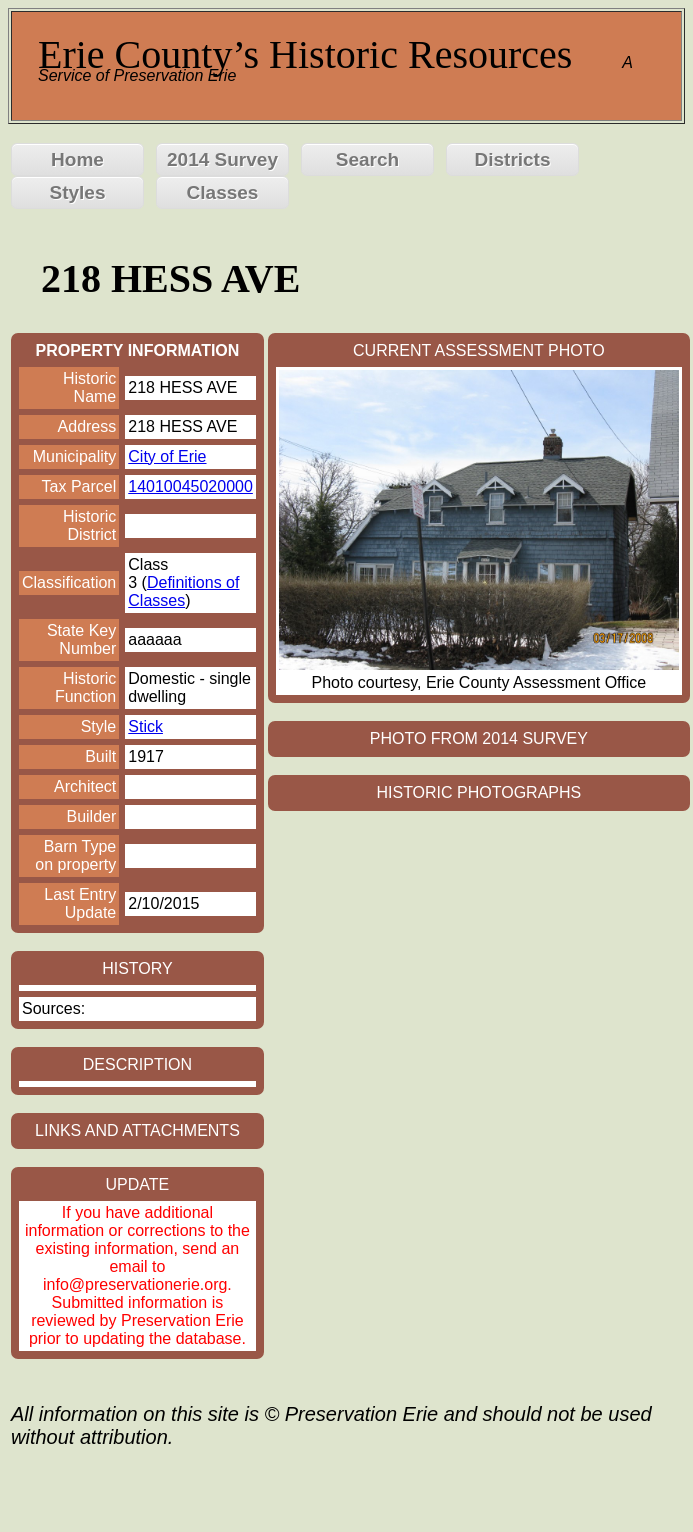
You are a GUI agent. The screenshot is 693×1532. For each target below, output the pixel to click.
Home (77, 159)
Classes (223, 192)
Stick (145, 726)
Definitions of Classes (183, 591)
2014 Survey (222, 159)
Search (367, 159)
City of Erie (167, 456)
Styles (78, 192)
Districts (512, 159)
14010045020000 (190, 486)
